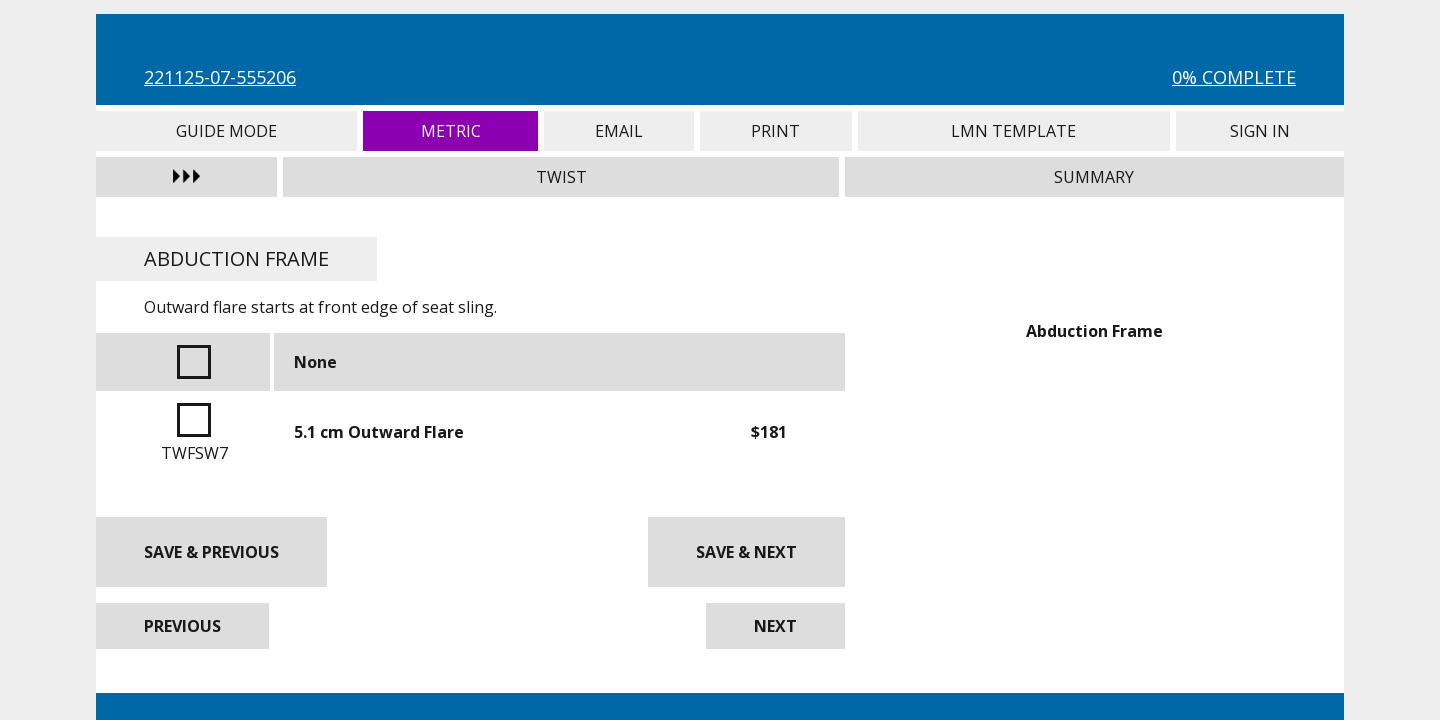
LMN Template (1014, 131)
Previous (182, 626)
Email (619, 131)
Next (775, 626)
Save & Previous (211, 552)
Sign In (1260, 131)
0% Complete (1234, 77)
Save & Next (746, 552)
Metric (450, 131)
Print (776, 131)
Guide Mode (226, 131)
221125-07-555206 (220, 77)
